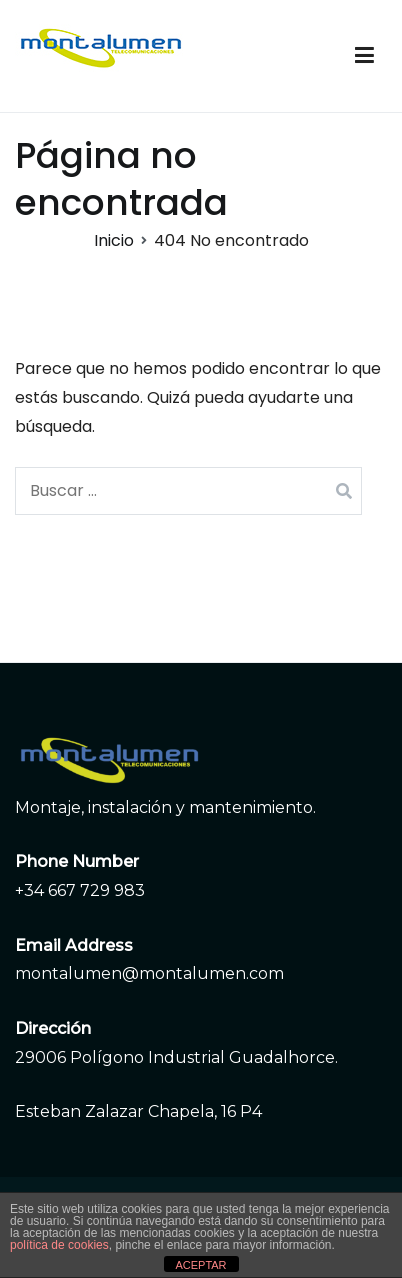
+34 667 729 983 (80, 890)
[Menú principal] (364, 56)
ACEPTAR (200, 1265)
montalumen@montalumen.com (149, 973)
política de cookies (59, 1245)
